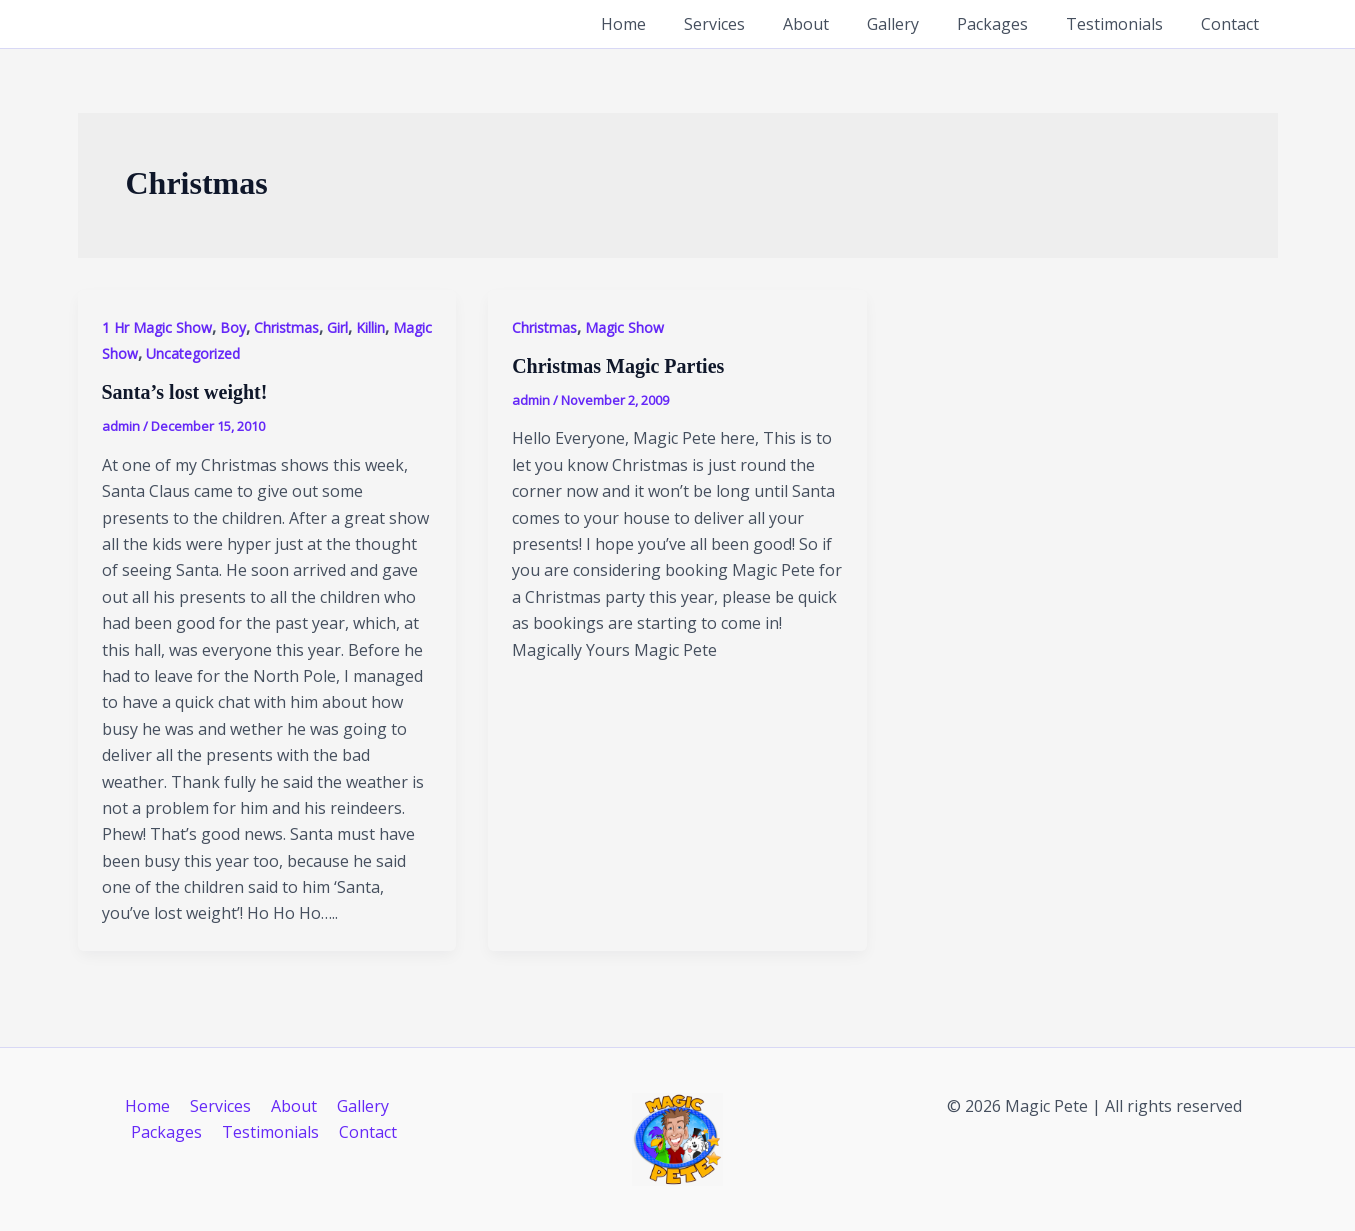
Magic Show (624, 327)
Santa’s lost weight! (185, 392)
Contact (1233, 24)
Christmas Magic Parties (618, 366)
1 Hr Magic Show (157, 327)
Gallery (914, 24)
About (833, 24)
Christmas (286, 327)
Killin (370, 327)
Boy (233, 327)
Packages (1007, 24)
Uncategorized (193, 353)
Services (747, 24)
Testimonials (1123, 24)
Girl (337, 327)
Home (662, 24)
